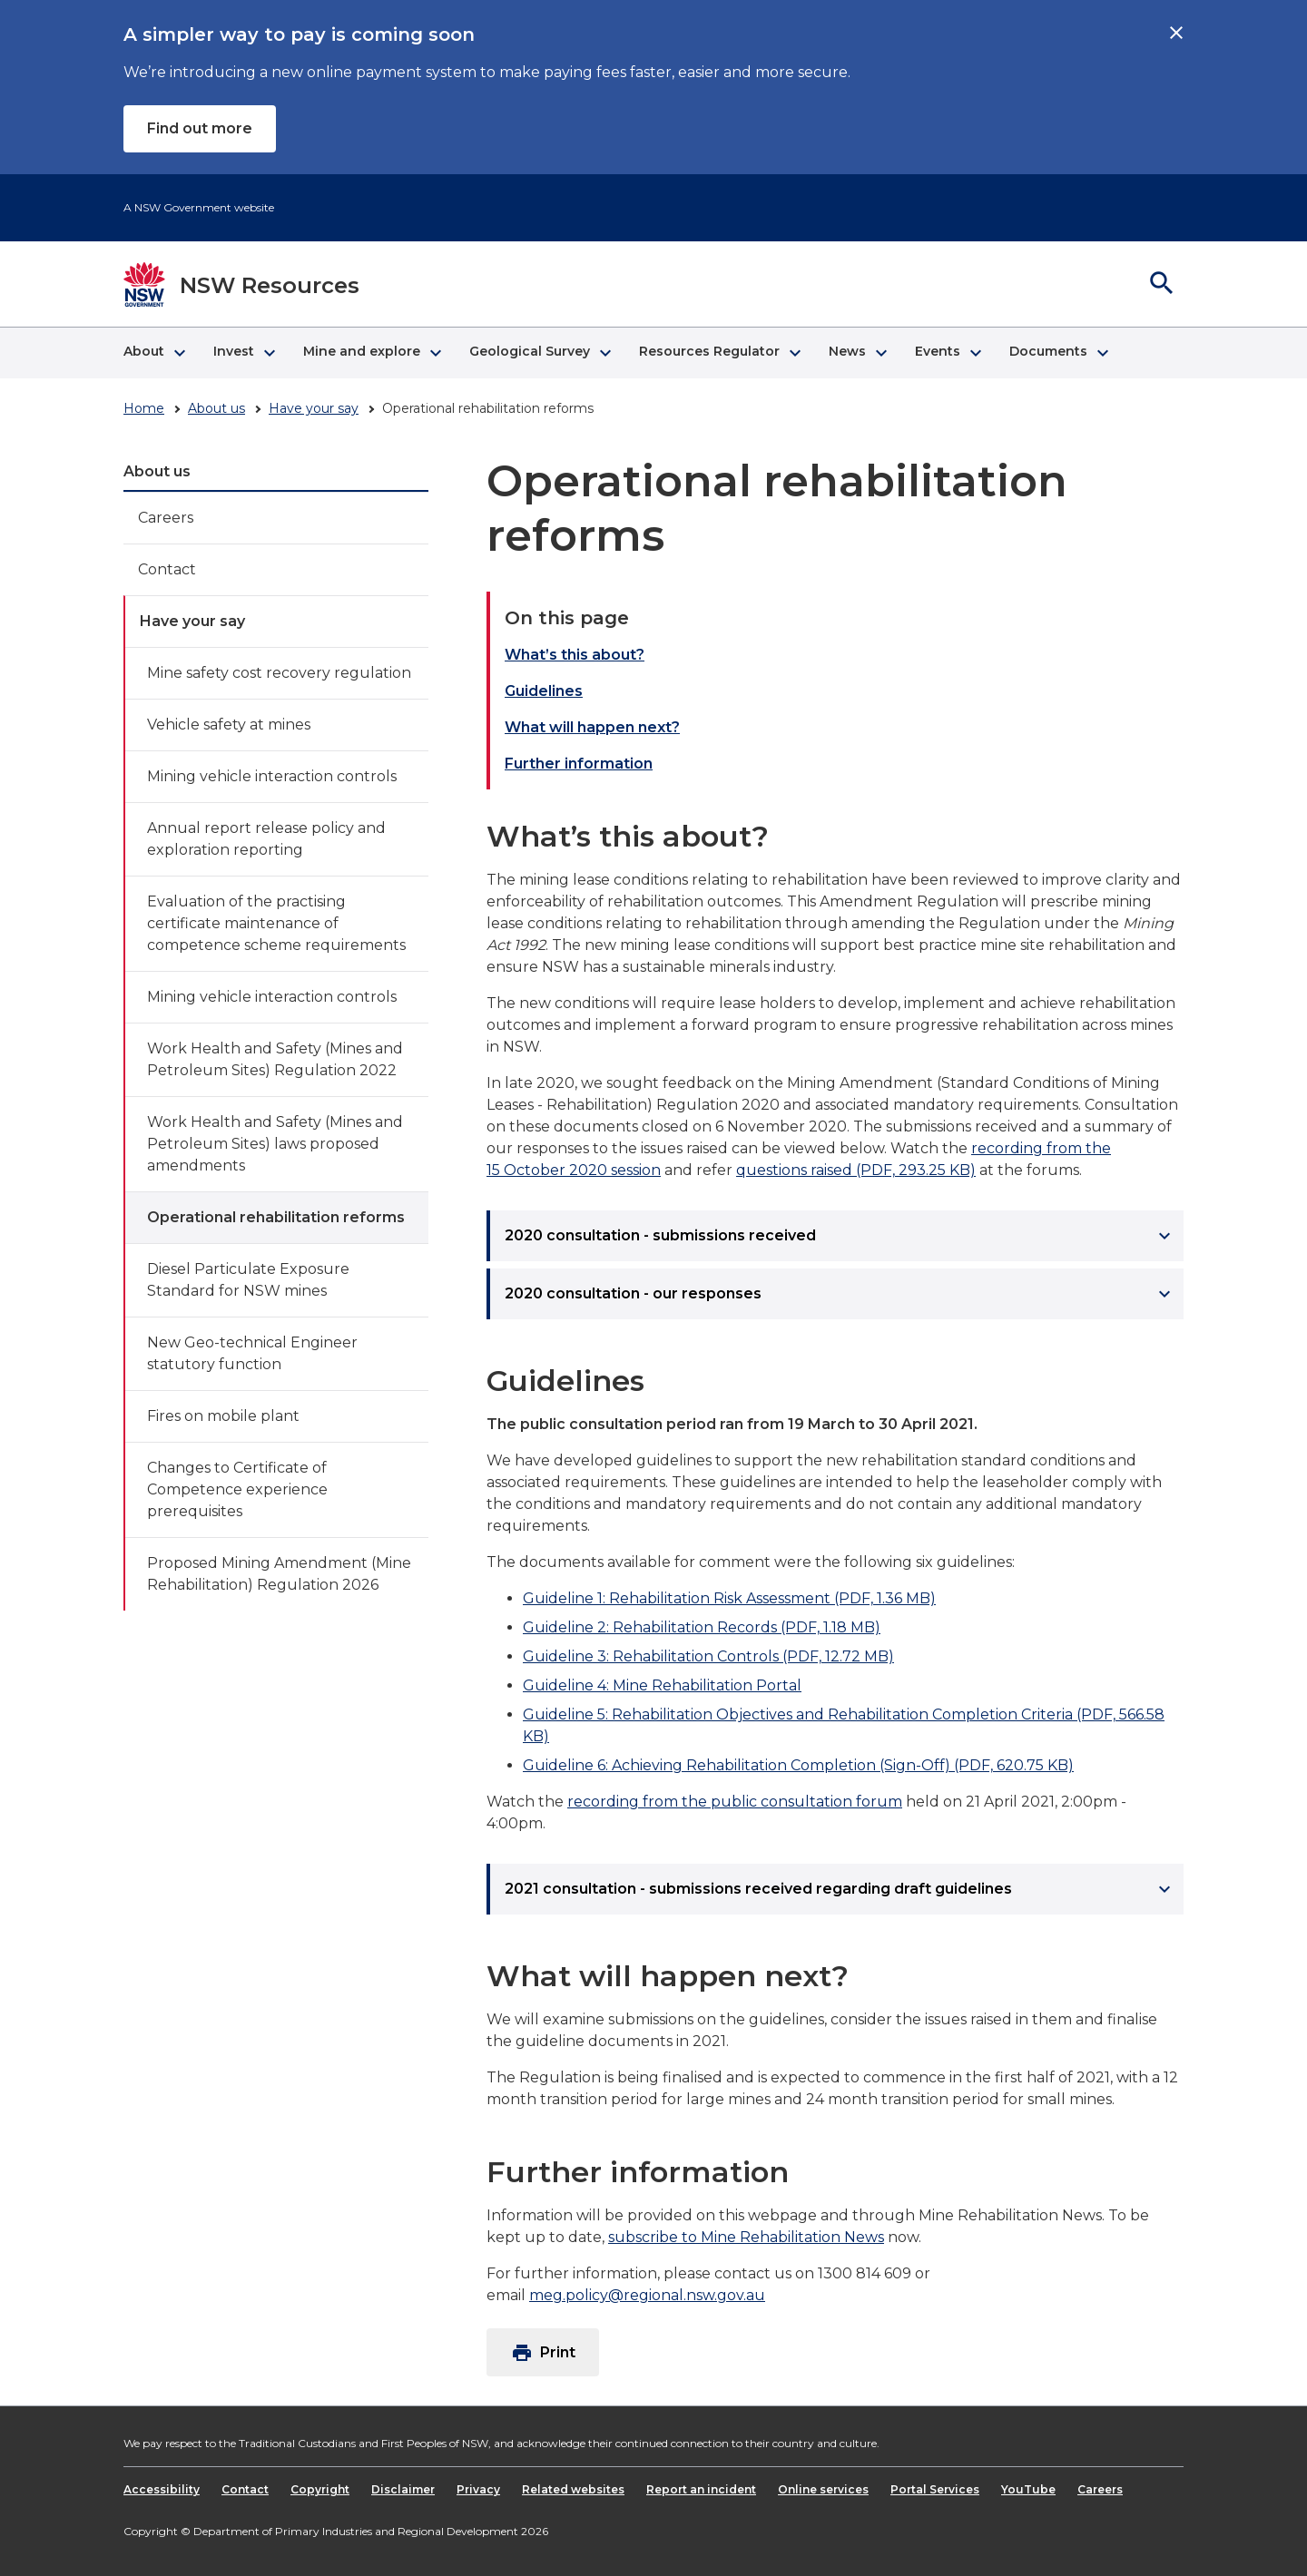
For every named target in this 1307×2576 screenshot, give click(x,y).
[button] (154, 353)
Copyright (319, 2489)
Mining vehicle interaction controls (272, 776)
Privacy (478, 2489)
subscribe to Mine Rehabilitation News (746, 2237)
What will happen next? (592, 727)
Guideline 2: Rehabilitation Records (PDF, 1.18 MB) (701, 1627)
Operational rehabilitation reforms (276, 1217)
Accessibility (161, 2489)
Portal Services (934, 2489)
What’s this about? (574, 654)
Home (143, 408)
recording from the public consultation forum (734, 1801)
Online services (823, 2489)
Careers (165, 517)
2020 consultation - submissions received (840, 1236)
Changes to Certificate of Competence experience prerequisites (237, 1489)
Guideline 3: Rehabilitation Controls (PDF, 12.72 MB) (708, 1656)
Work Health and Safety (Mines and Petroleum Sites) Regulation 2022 (275, 1059)
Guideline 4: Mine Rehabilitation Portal (662, 1685)
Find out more (199, 128)
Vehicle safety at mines (228, 724)
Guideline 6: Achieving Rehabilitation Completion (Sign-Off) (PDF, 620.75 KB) (798, 1765)
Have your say (314, 408)
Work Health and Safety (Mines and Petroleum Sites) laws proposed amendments (275, 1143)
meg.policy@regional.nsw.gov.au (647, 2295)
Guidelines (544, 691)
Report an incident (701, 2489)
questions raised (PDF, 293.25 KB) (856, 1170)
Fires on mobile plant (223, 1416)
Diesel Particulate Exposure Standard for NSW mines (248, 1279)
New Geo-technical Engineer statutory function (252, 1353)
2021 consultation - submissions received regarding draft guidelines (840, 1889)
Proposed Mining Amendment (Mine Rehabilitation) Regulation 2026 (279, 1573)
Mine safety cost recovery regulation (279, 672)
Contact (167, 569)
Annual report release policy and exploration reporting (266, 838)
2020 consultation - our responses (840, 1294)
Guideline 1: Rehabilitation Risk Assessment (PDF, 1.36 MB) (729, 1598)
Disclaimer (403, 2489)
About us (216, 408)
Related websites (573, 2489)
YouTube (1028, 2489)
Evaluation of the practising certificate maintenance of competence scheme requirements (276, 923)
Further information (579, 763)
